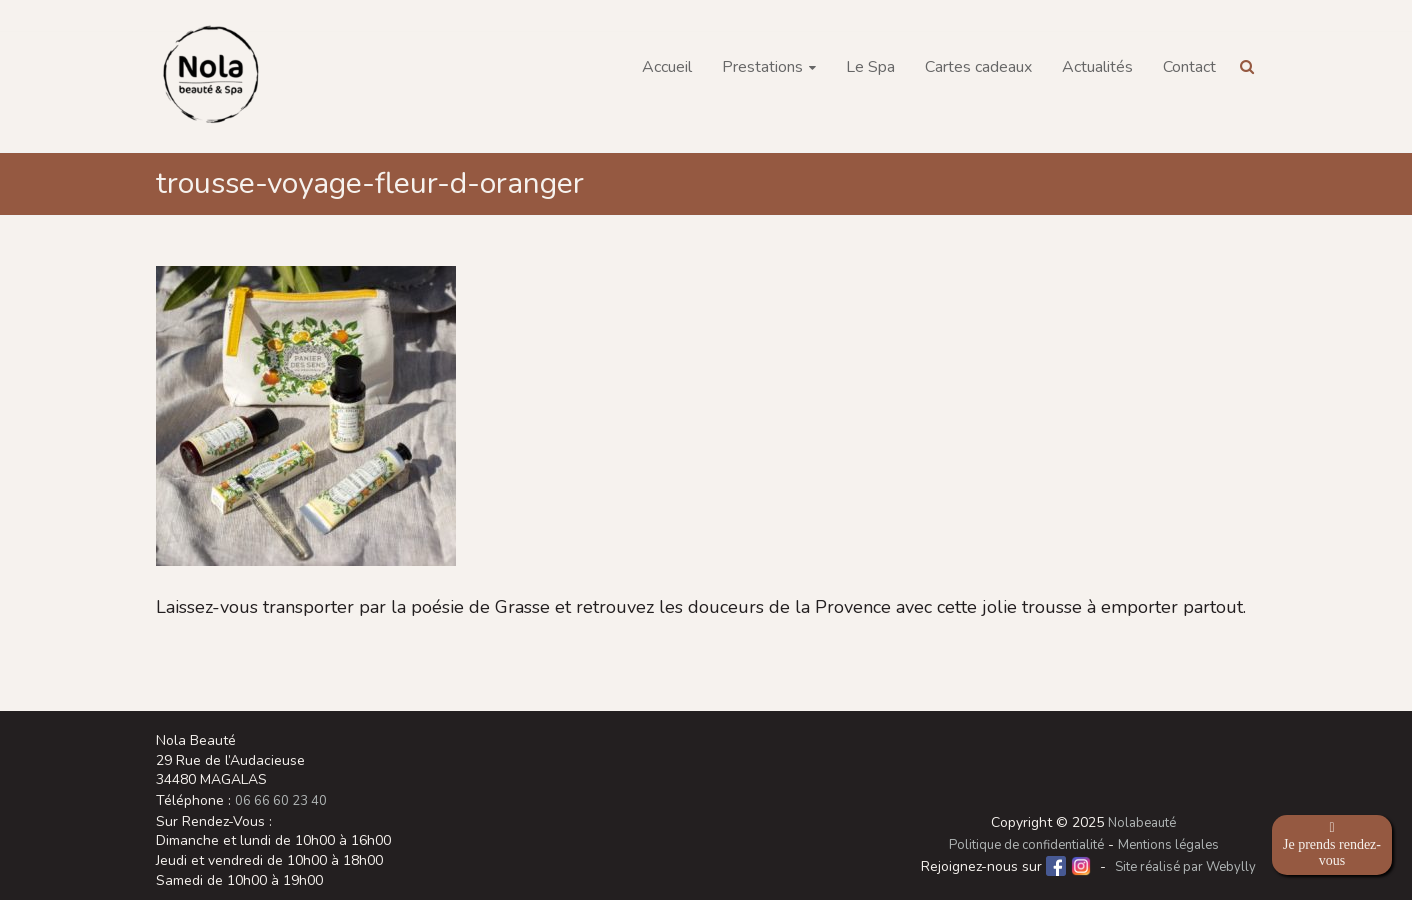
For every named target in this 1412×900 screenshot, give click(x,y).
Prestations (762, 67)
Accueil (667, 67)
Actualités (1097, 67)
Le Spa (870, 67)
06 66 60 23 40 (281, 801)
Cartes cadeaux (978, 67)
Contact (1189, 67)
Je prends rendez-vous (1332, 844)
